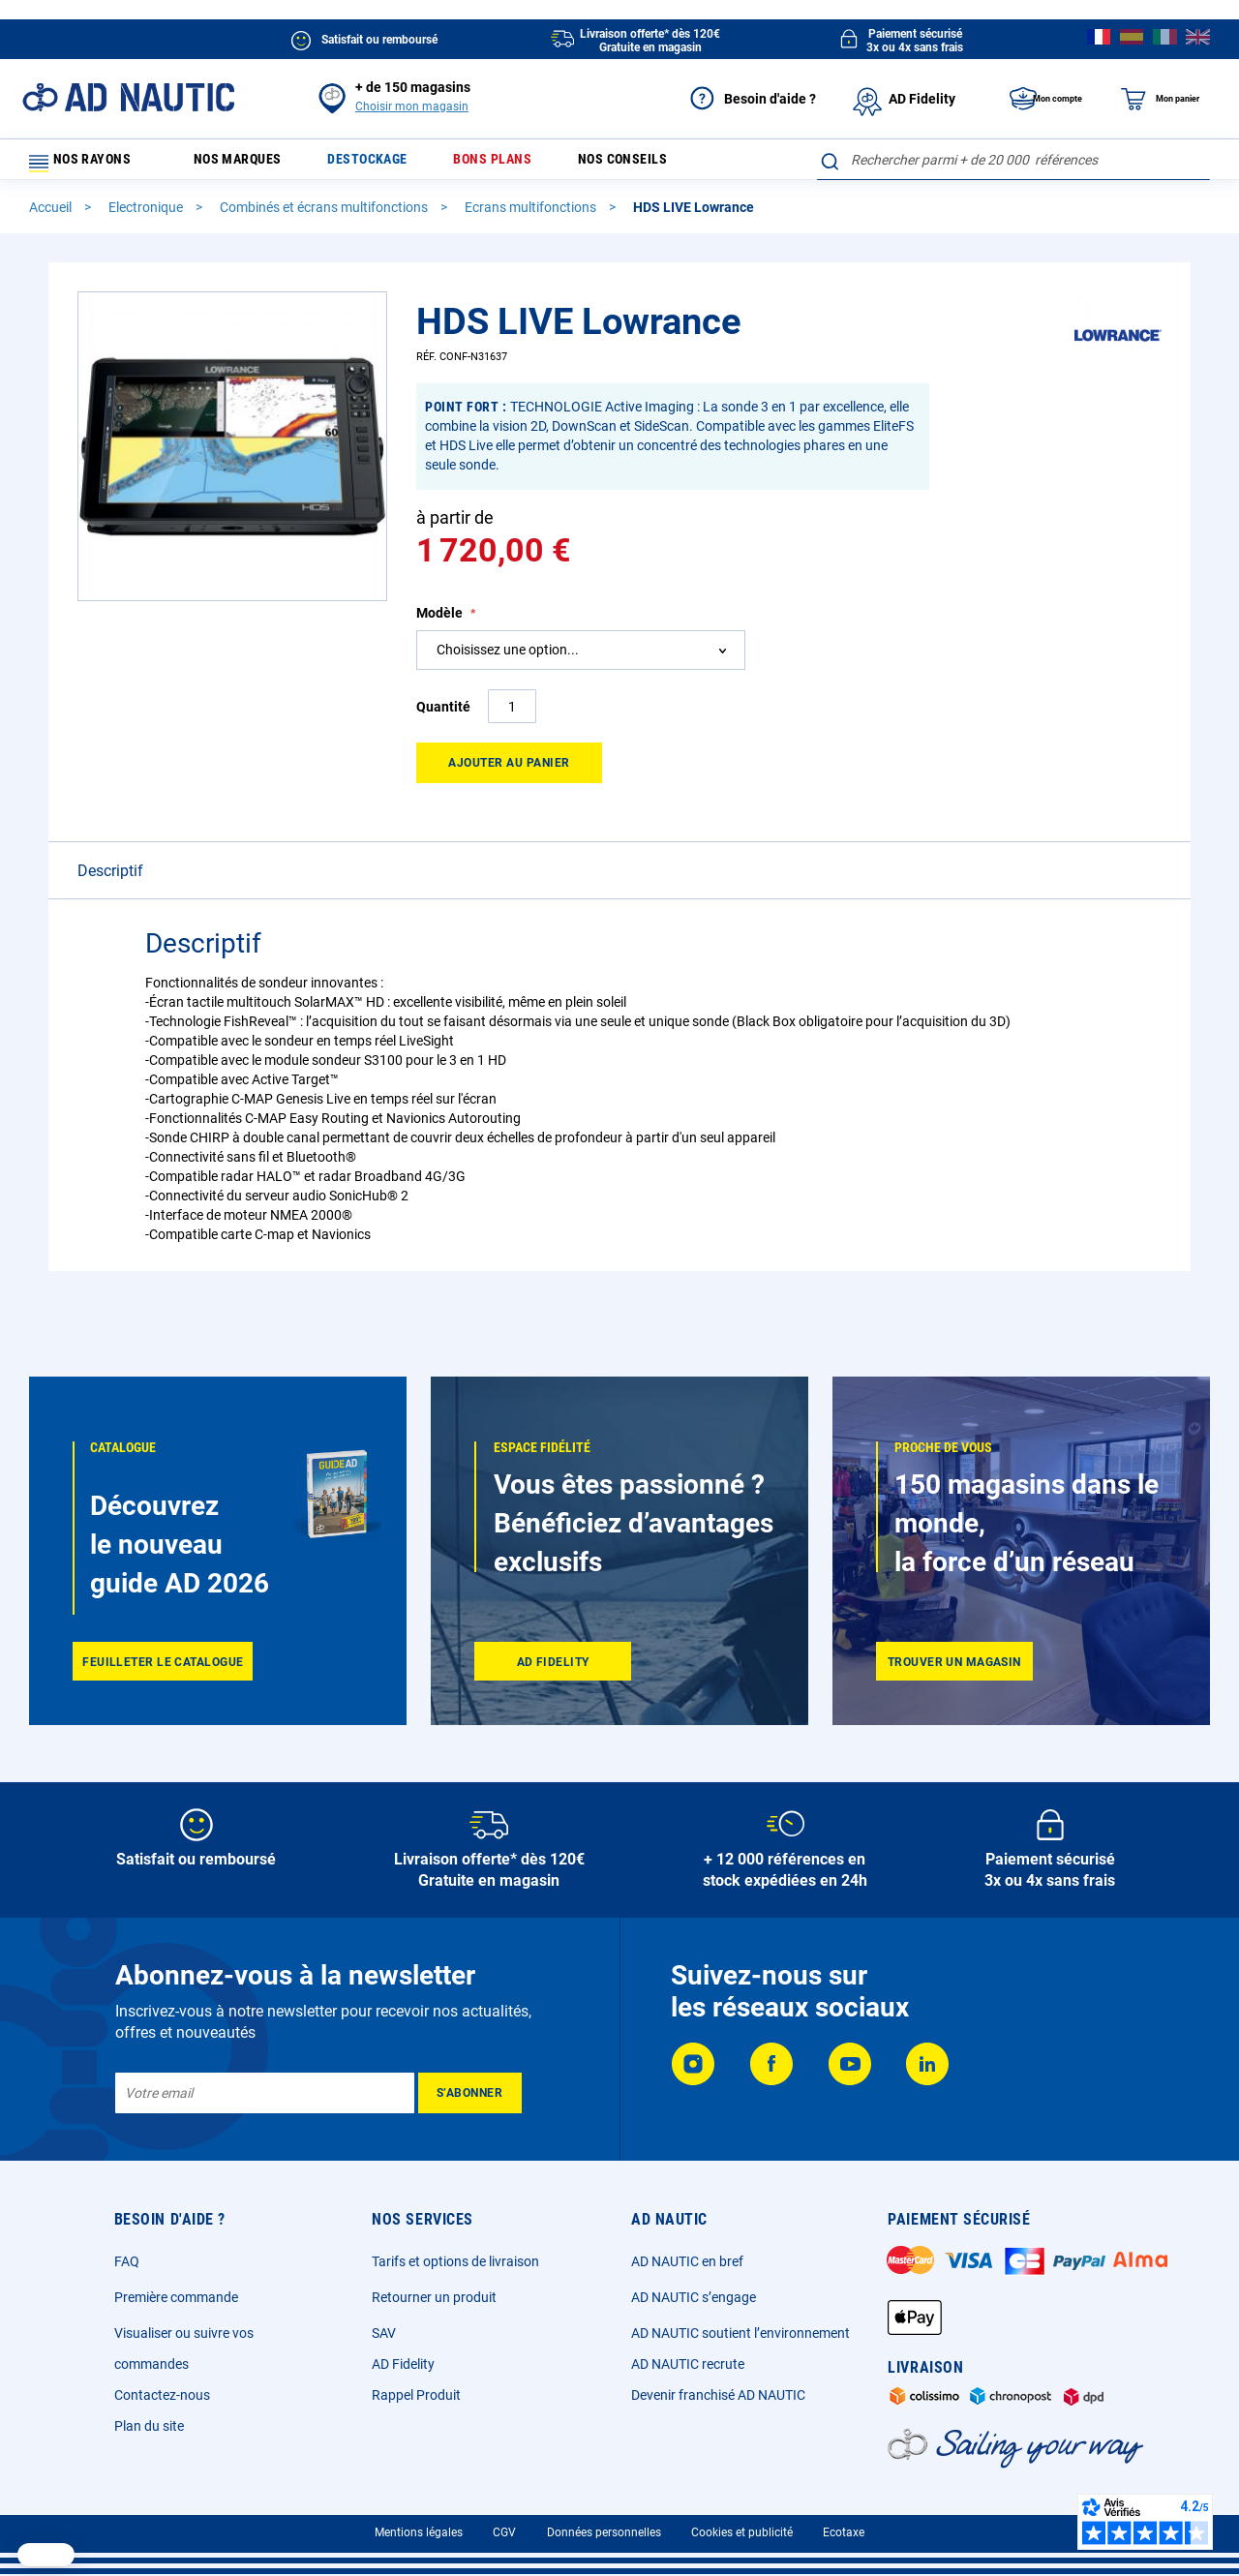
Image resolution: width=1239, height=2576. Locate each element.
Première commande (176, 2297)
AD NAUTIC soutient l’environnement (740, 2333)
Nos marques (247, 164)
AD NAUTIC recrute (687, 2364)
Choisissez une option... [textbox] (508, 658)
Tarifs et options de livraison (455, 2261)
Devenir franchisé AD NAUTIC (718, 2395)
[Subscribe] (470, 2093)
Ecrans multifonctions (532, 216)
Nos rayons (89, 164)
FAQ (126, 2261)
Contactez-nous (162, 2395)
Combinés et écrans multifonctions (325, 216)
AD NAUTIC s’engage (693, 2297)
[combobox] (1013, 159)
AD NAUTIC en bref (687, 2261)
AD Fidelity (403, 2364)
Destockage (387, 164)
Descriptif (110, 879)
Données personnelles (604, 2532)
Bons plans (519, 164)
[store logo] (128, 97)
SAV (384, 2333)
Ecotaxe (843, 2532)
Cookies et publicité (742, 2532)
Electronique (147, 216)
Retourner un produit (434, 2297)
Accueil (52, 216)
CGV (504, 2532)
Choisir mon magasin (411, 106)
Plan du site (149, 2426)
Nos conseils (657, 164)
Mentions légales (419, 2532)
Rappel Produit (416, 2395)
